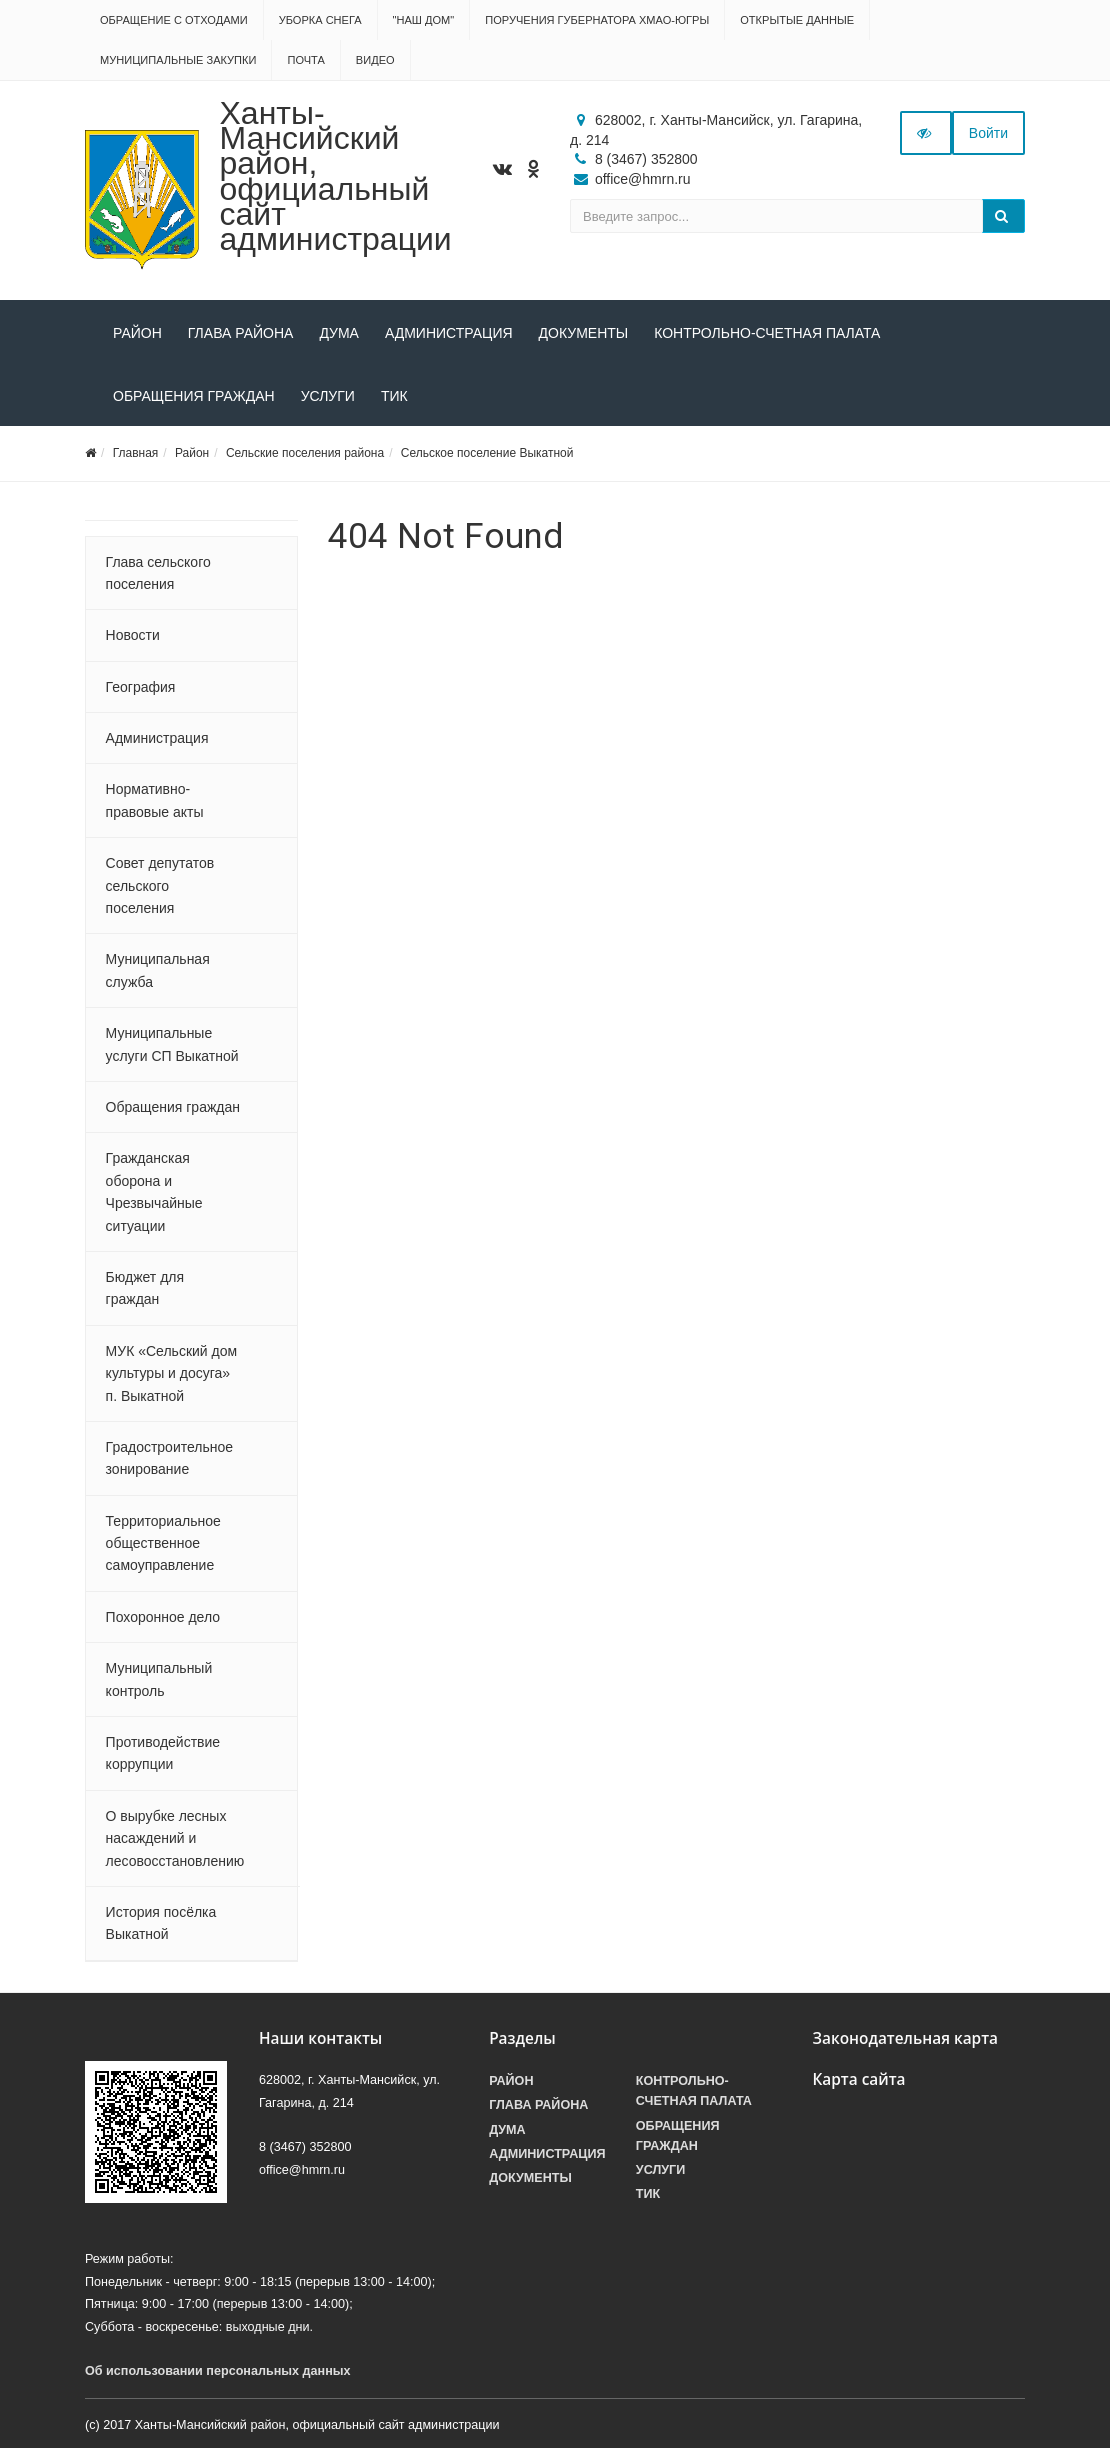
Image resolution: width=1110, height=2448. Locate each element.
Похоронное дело (163, 1617)
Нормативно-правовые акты (155, 800)
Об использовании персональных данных (218, 2371)
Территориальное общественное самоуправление (163, 1543)
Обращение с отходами (174, 20)
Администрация (449, 333)
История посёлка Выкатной (161, 1923)
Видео (375, 60)
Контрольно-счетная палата (767, 333)
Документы (584, 333)
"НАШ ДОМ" (424, 20)
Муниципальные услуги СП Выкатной (172, 1044)
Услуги (328, 396)
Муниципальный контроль (159, 1679)
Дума (339, 333)
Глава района (241, 333)
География (141, 687)
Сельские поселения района (305, 453)
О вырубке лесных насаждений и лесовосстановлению (175, 1838)
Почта (305, 60)
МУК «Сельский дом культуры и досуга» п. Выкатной (172, 1373)
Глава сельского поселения (158, 573)
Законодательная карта (905, 2038)
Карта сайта (858, 2079)
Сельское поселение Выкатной (487, 453)
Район (137, 333)
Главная (136, 453)
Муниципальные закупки (178, 60)
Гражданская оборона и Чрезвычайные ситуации (154, 1191)
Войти (988, 133)
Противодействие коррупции (163, 1753)
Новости (133, 635)
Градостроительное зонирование (169, 1458)
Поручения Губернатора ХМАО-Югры (597, 20)
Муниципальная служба (158, 970)
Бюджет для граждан (145, 1288)
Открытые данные (797, 20)
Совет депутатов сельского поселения (160, 885)
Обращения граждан (194, 396)
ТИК (394, 396)
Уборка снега (320, 20)
